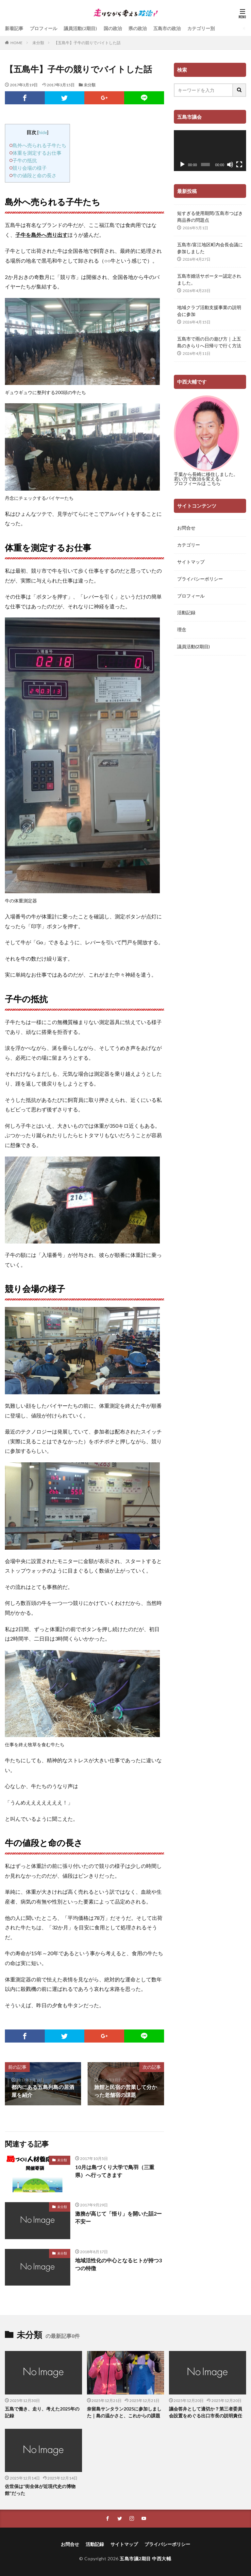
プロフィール (43, 28)
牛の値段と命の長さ (34, 175)
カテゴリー (188, 545)
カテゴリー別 (201, 28)
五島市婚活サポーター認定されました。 (209, 279)
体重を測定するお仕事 (36, 153)
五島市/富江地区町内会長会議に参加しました (210, 248)
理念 (181, 630)
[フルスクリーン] (239, 164)
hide (43, 132)
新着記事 (14, 28)
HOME (16, 42)
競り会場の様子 (29, 168)
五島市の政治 (167, 28)
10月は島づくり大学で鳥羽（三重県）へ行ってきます (114, 2171)
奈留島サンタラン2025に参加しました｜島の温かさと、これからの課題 (124, 2412)
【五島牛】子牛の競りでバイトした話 (87, 42)
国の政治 (113, 28)
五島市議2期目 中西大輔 (145, 2558)
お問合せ (186, 528)
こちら (214, 483)
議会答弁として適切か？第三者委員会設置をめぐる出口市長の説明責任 (205, 2412)
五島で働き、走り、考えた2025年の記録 (42, 2412)
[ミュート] (230, 164)
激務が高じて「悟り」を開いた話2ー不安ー (118, 2217)
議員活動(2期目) (80, 28)
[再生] (182, 164)
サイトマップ (191, 562)
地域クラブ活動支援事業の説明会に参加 (209, 311)
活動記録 (186, 613)
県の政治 (137, 28)
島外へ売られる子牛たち (39, 145)
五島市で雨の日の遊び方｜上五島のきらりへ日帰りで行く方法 (209, 342)
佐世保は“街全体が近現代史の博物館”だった (40, 2489)
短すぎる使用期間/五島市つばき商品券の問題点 (210, 216)
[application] (210, 150)
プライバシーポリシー (200, 579)
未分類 (38, 42)
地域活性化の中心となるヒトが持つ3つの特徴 (118, 2264)
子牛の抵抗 (24, 160)
